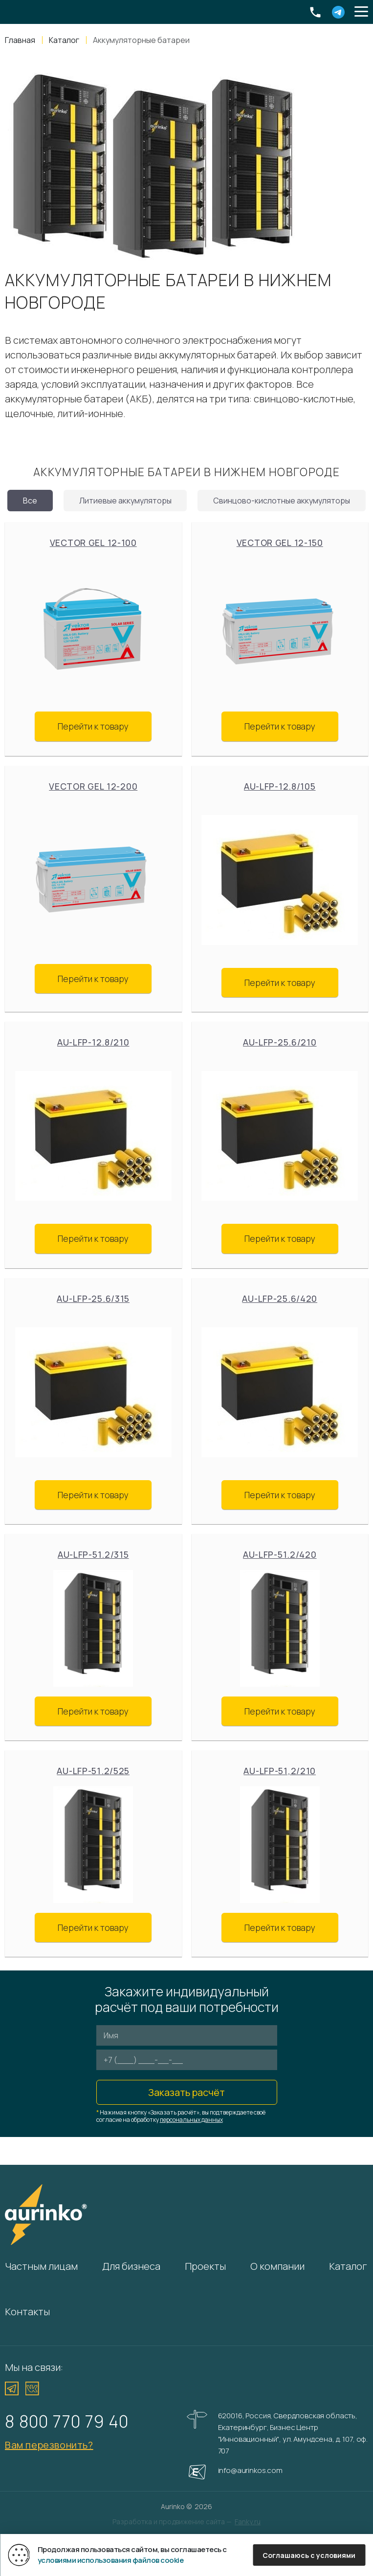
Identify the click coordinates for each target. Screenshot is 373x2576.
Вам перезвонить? (49, 2444)
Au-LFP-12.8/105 (280, 786)
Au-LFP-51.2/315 (93, 1554)
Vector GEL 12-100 (93, 542)
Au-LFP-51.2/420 (280, 1554)
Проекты (205, 2266)
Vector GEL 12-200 (93, 786)
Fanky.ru (248, 2521)
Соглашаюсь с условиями (309, 2555)
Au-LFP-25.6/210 (280, 1042)
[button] (361, 12)
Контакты (27, 2311)
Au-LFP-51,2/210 (279, 1771)
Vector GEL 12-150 (280, 542)
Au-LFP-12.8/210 (93, 1042)
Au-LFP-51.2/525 (93, 1771)
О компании (277, 2266)
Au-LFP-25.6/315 (93, 1298)
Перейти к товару (93, 726)
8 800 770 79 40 (67, 2421)
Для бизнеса (131, 2266)
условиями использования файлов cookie (111, 2560)
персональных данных (191, 2119)
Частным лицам (41, 2266)
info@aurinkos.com (250, 2470)
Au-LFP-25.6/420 (279, 1298)
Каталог (348, 2266)
